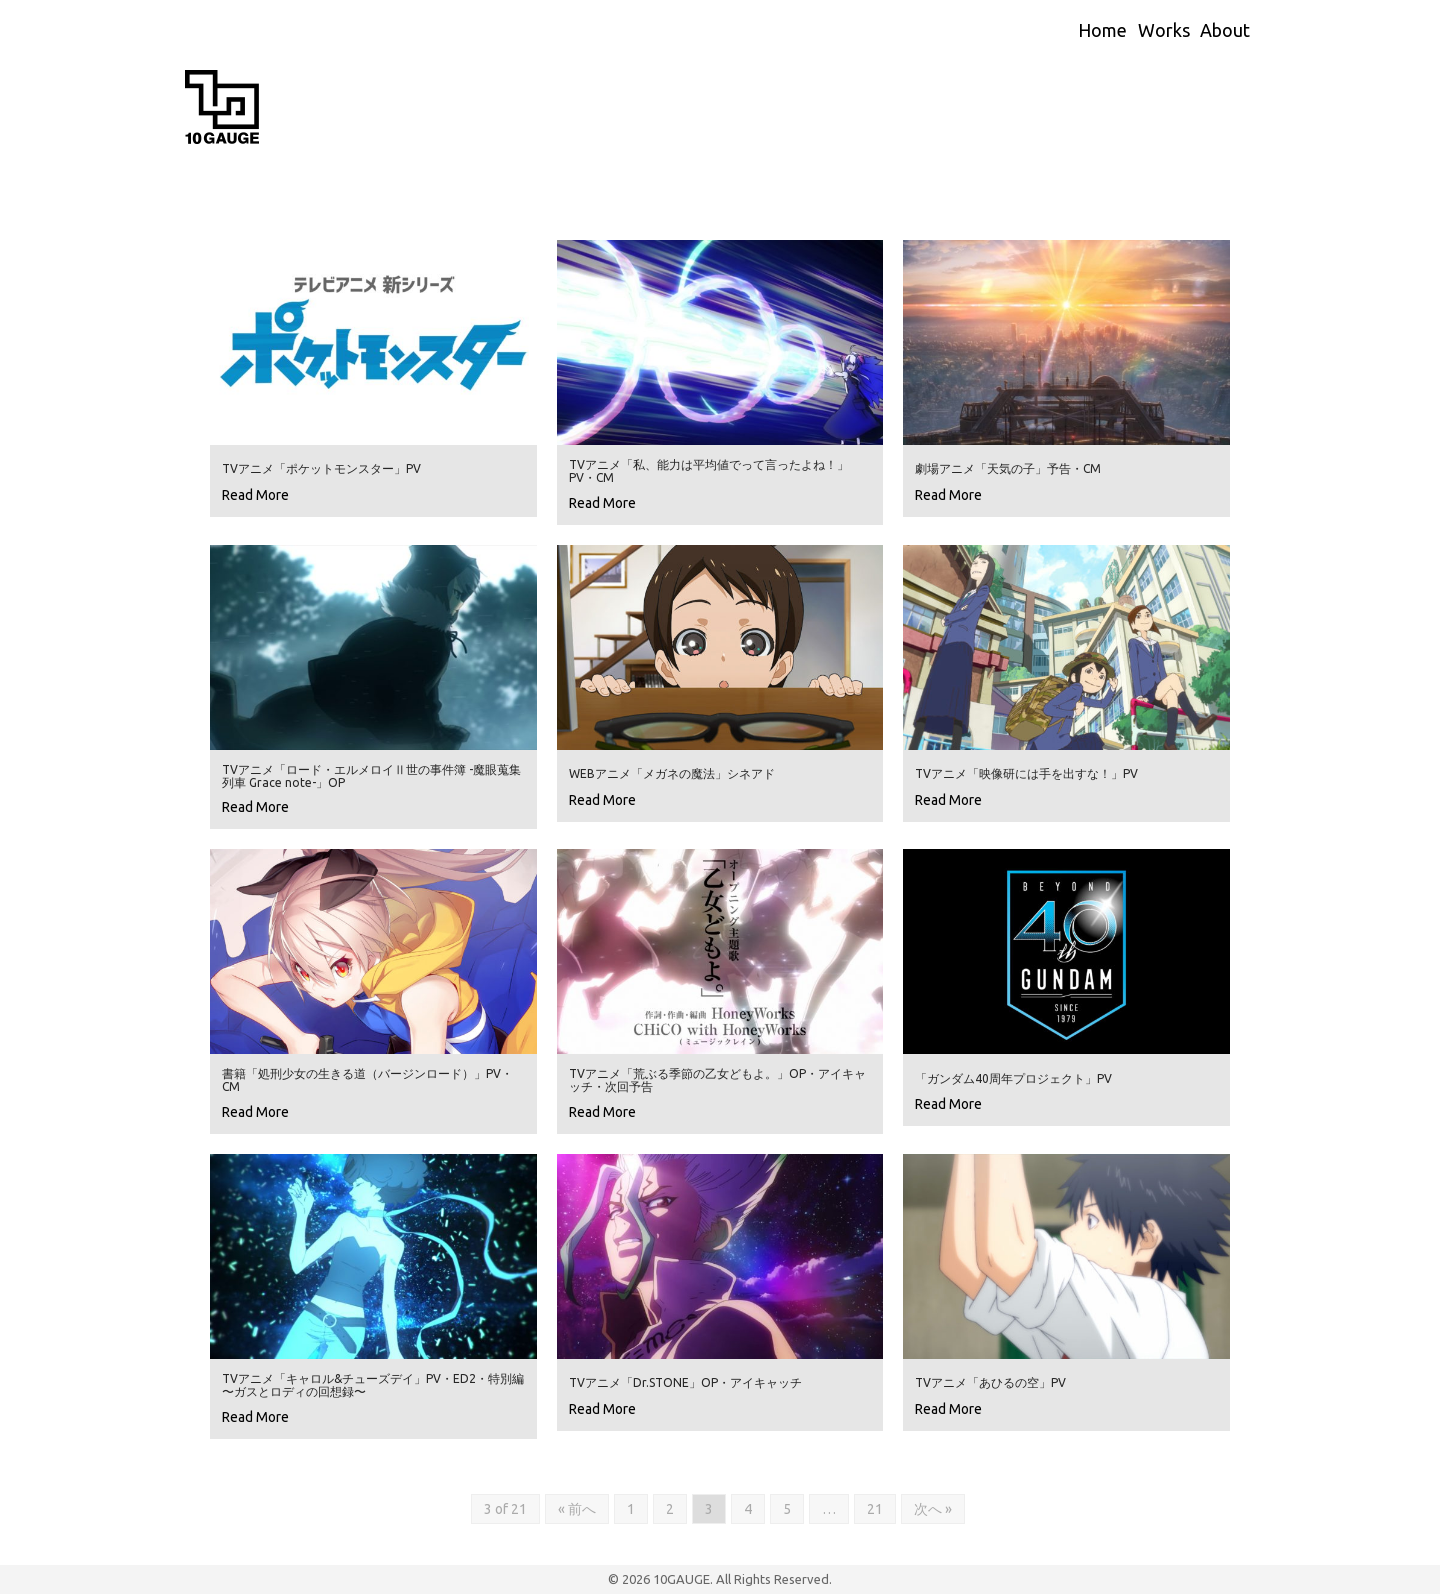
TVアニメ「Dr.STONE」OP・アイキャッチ (685, 1382)
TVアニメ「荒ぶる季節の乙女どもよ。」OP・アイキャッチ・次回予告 (717, 1080)
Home (1102, 30)
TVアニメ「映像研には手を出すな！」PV (1026, 773)
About (1225, 30)
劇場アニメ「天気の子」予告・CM (1008, 468)
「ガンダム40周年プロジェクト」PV (1013, 1078)
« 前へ (577, 1509)
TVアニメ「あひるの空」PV (990, 1382)
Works (1164, 30)
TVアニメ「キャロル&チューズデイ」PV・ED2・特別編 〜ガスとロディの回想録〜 (373, 1385)
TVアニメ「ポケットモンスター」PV (321, 468)
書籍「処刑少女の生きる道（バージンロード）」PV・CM (367, 1080)
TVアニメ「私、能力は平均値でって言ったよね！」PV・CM (709, 471)
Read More (255, 495)
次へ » (933, 1509)
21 (875, 1509)
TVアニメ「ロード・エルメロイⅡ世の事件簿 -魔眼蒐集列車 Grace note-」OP (371, 776)
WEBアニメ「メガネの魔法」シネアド (672, 773)
